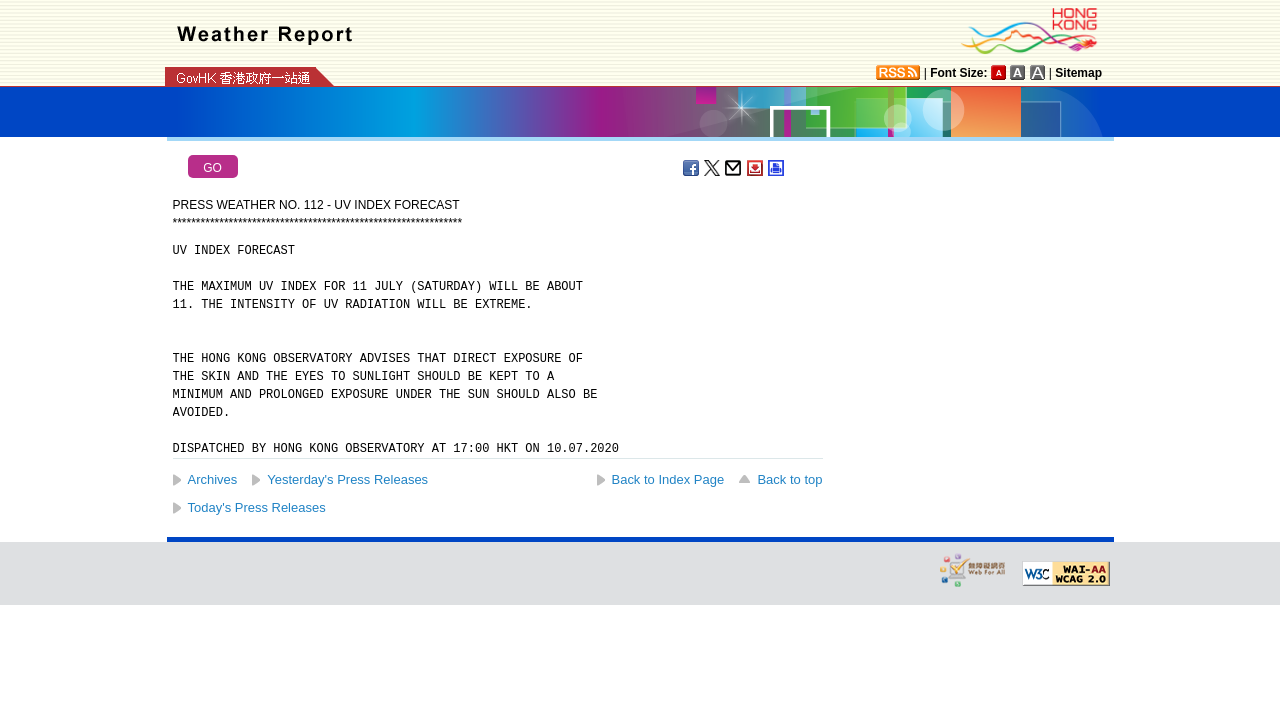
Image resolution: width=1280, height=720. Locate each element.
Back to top (789, 479)
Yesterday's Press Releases (347, 479)
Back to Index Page (668, 479)
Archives (213, 479)
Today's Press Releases (257, 507)
